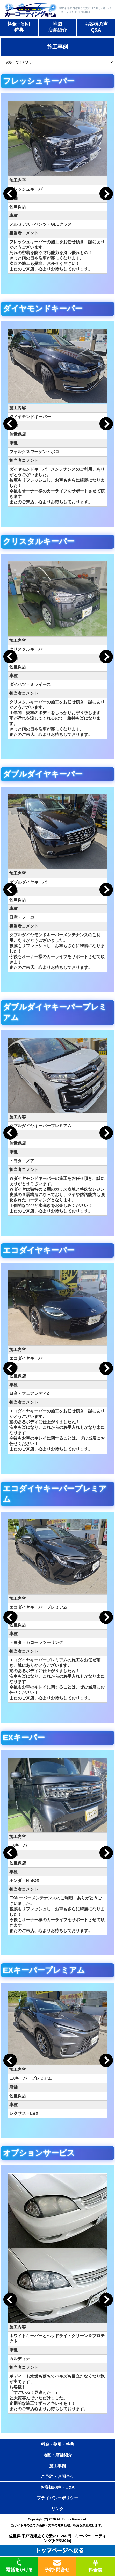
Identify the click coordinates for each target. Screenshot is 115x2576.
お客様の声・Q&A (57, 2487)
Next (106, 193)
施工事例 (57, 2466)
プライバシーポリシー (57, 2498)
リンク (57, 2509)
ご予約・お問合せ (57, 2476)
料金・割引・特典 (57, 2444)
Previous (10, 193)
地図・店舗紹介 (57, 2455)
